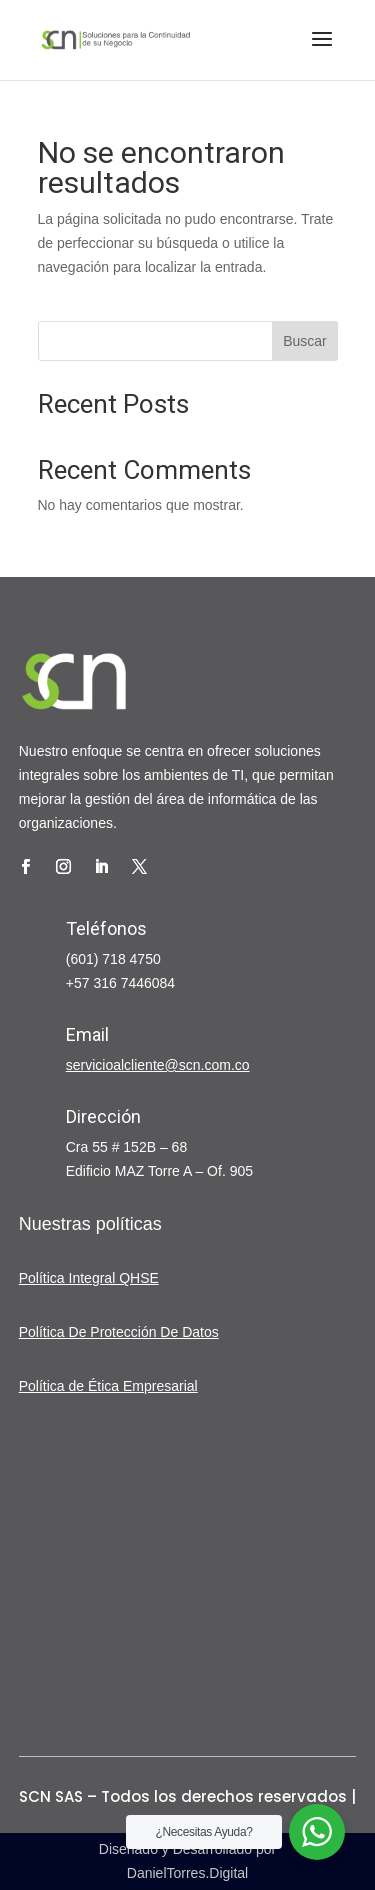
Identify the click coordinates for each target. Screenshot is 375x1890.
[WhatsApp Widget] (317, 1832)
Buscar (305, 341)
